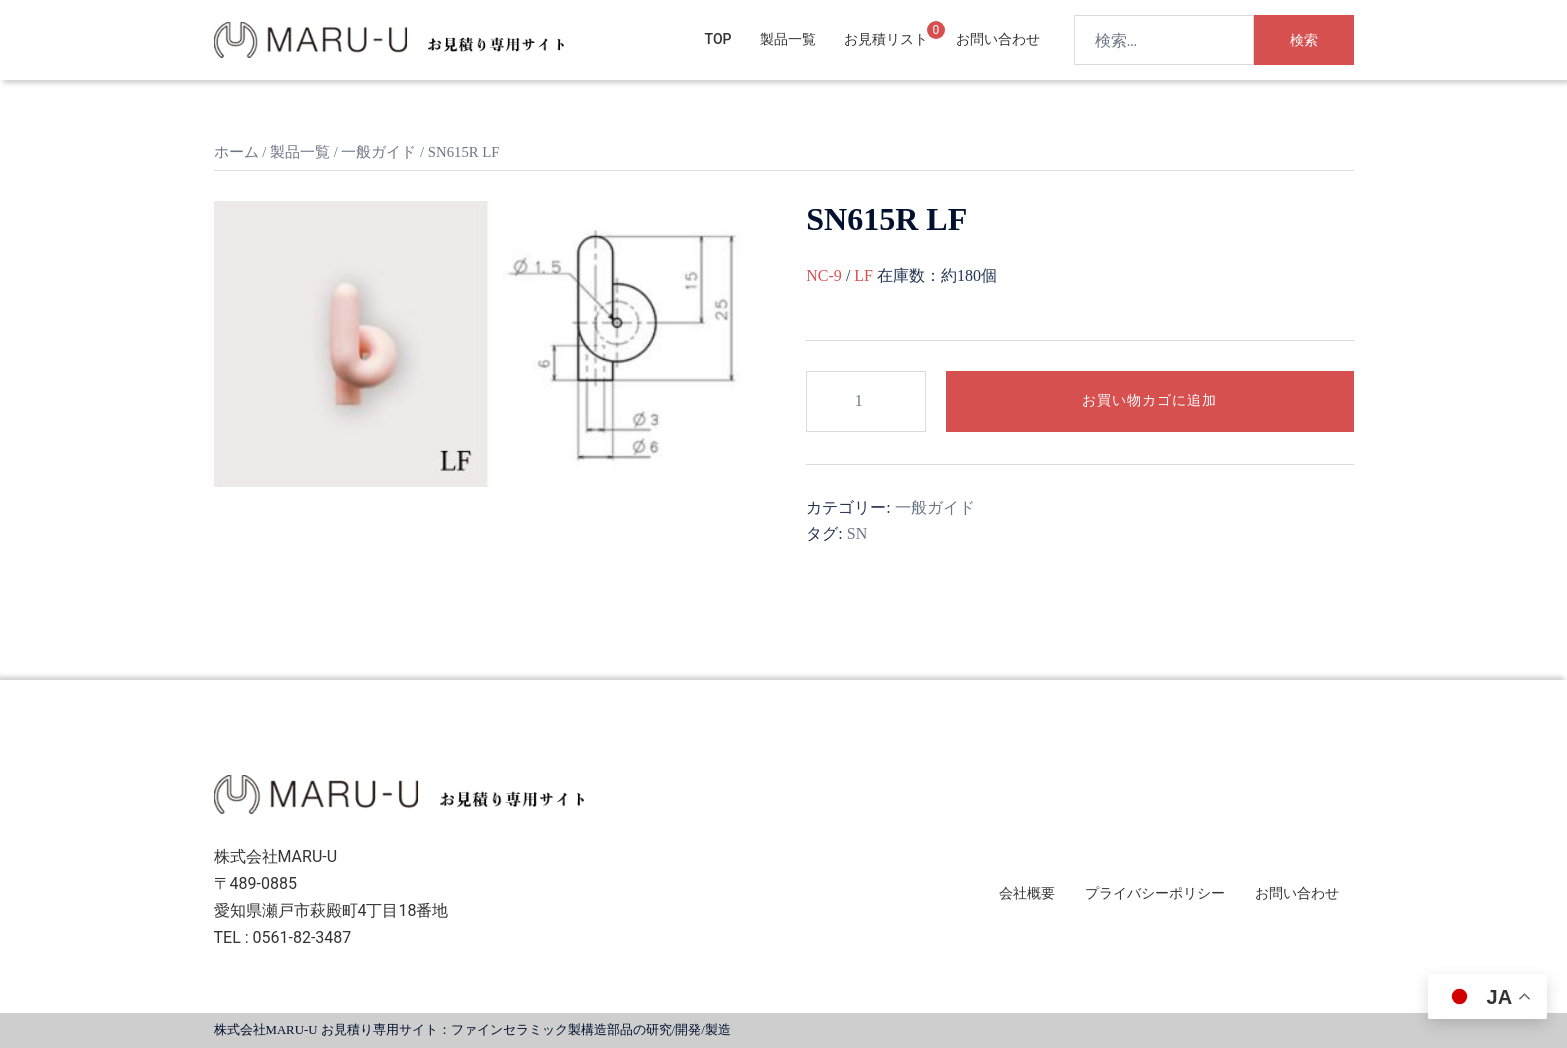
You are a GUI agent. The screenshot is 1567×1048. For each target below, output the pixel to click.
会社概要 (1027, 893)
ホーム (236, 152)
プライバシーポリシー (1155, 893)
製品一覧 (788, 39)
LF (863, 275)
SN (857, 533)
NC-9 (824, 275)
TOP (718, 39)
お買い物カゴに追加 (1149, 400)
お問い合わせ (998, 39)
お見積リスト (886, 39)
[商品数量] (866, 401)
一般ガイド (378, 152)
